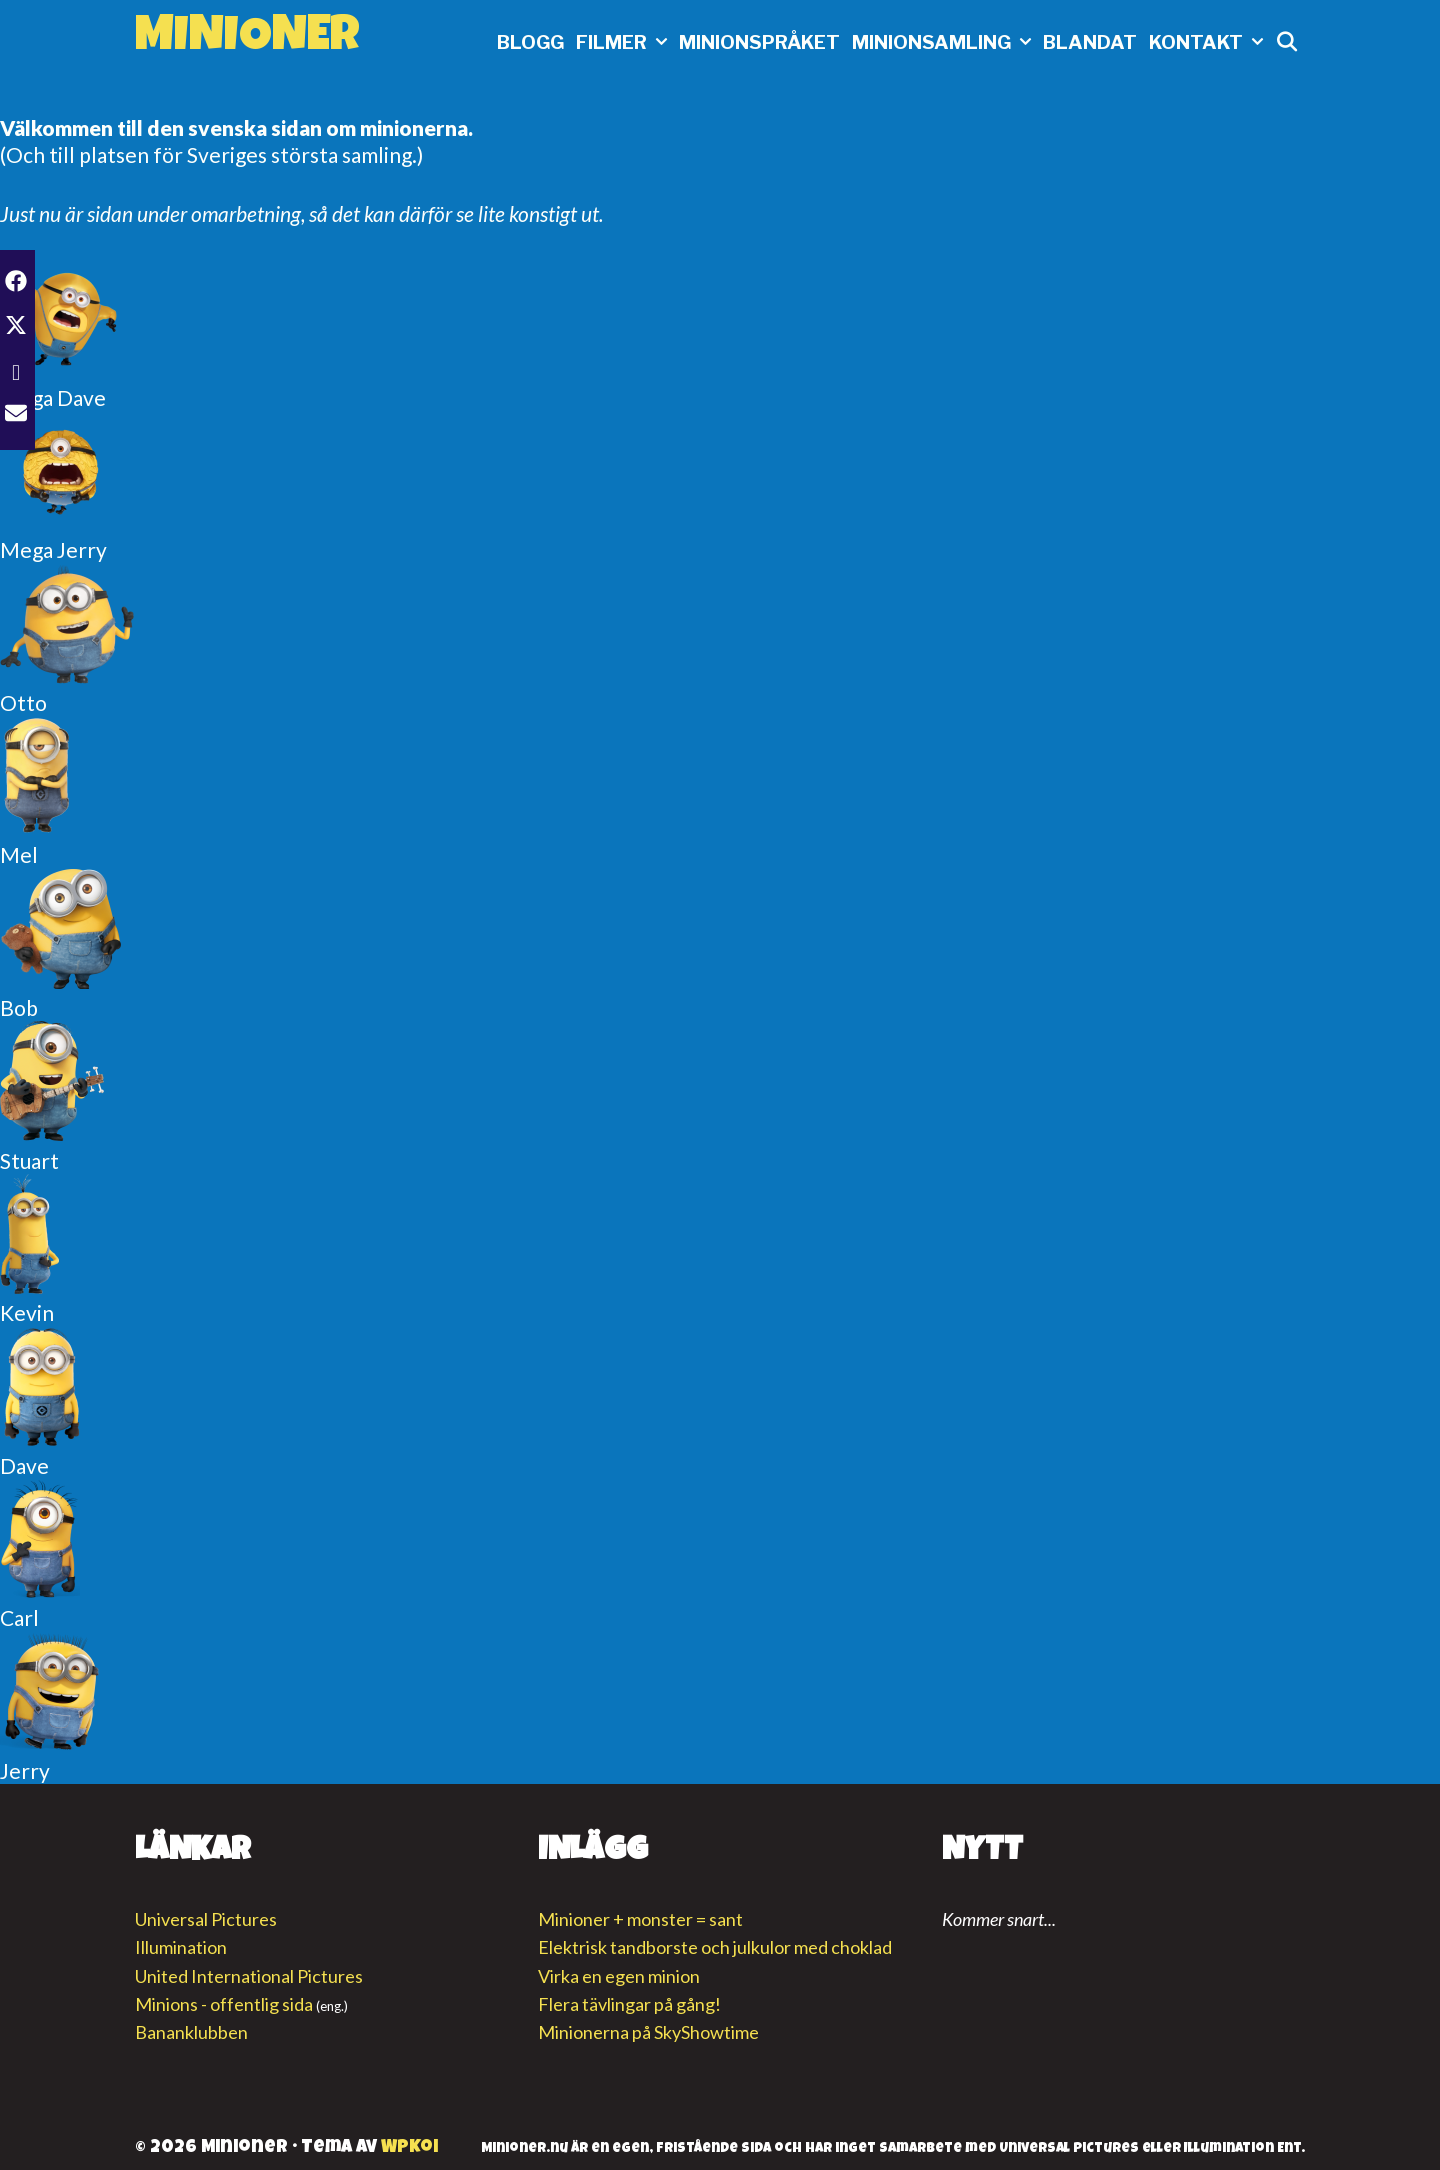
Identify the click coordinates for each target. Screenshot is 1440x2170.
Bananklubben (191, 2032)
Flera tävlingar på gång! (629, 2004)
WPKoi (409, 2148)
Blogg (530, 42)
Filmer (624, 43)
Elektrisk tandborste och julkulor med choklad (715, 1947)
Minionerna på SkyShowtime (648, 2032)
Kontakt (1209, 43)
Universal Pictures (206, 1919)
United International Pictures (249, 1976)
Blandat (1090, 42)
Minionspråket (759, 42)
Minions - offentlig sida (224, 2004)
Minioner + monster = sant (640, 1919)
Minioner (247, 39)
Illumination (181, 1947)
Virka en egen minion (619, 1976)
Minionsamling (944, 43)
